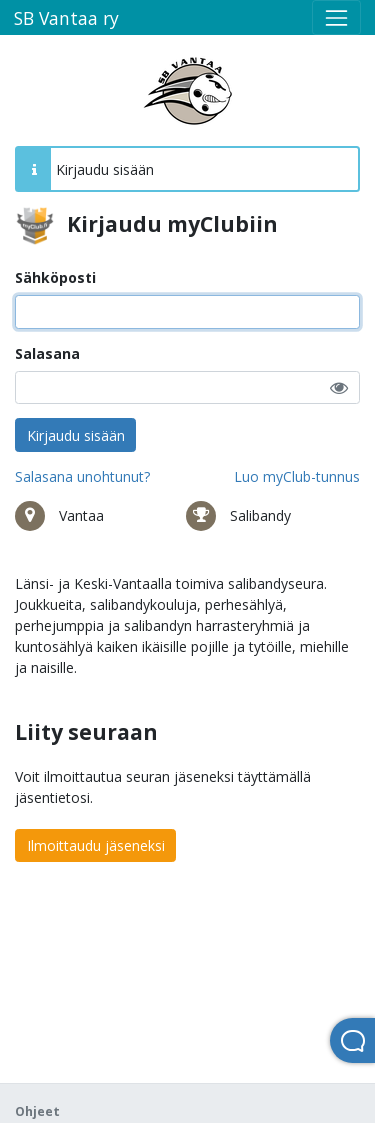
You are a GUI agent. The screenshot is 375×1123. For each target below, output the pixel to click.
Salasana (47, 353)
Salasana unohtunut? (82, 476)
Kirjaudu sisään (76, 435)
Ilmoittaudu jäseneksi (96, 845)
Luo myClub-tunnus (297, 476)
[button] (339, 387)
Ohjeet (37, 1111)
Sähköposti (55, 277)
